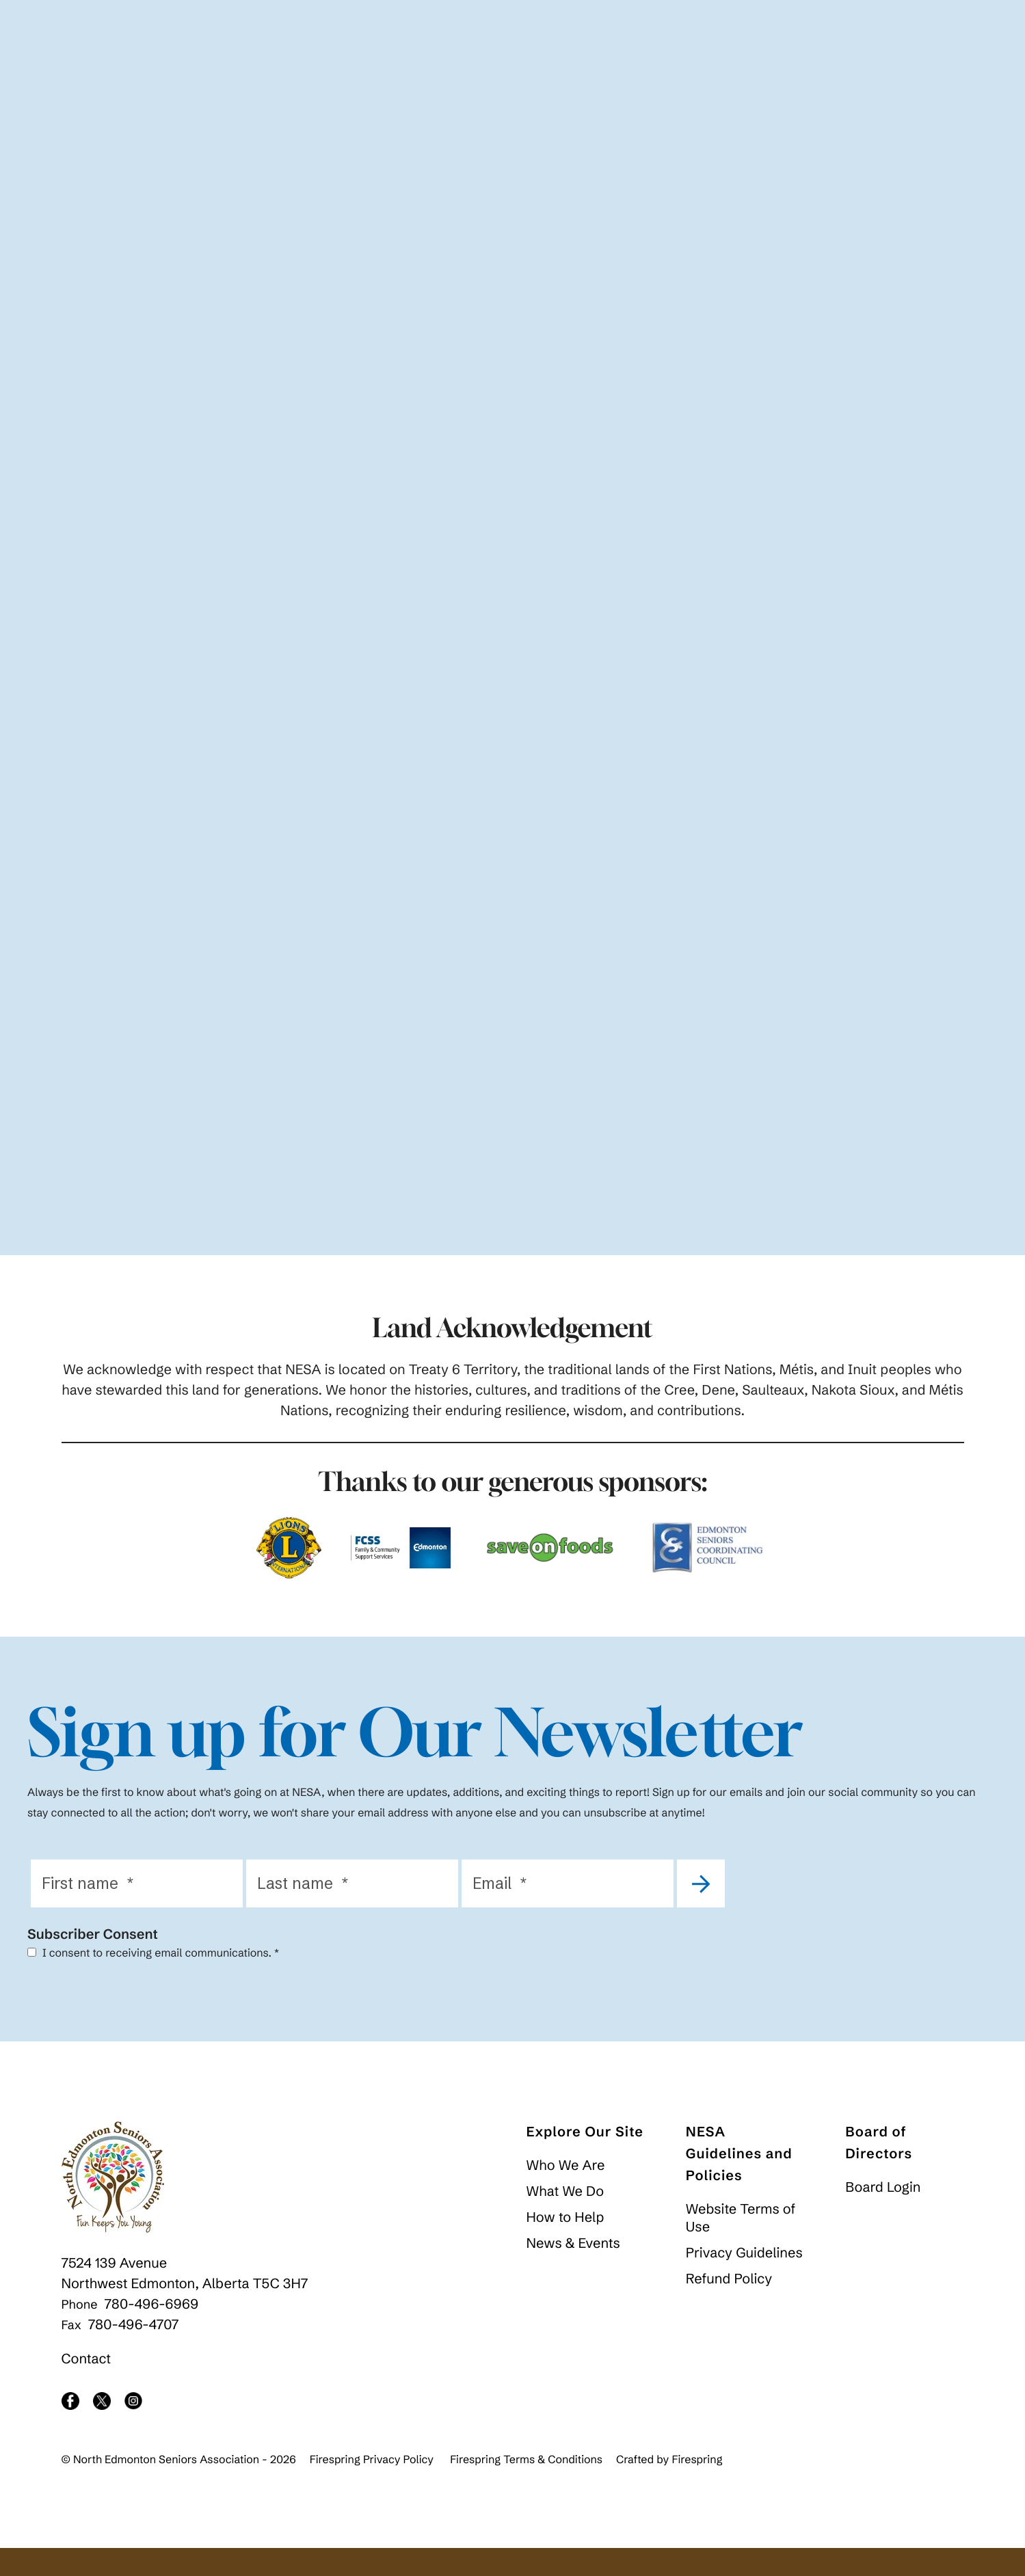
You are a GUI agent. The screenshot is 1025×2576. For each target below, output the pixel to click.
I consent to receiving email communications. (153, 1981)
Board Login (882, 2215)
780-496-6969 (152, 2332)
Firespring (696, 2488)
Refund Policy (729, 2307)
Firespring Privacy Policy (372, 2488)
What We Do (565, 2219)
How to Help (565, 2245)
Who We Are (566, 2193)
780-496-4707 (133, 2352)
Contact (86, 2387)
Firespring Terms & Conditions (526, 2488)
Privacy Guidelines (744, 2281)
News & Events (573, 2271)
